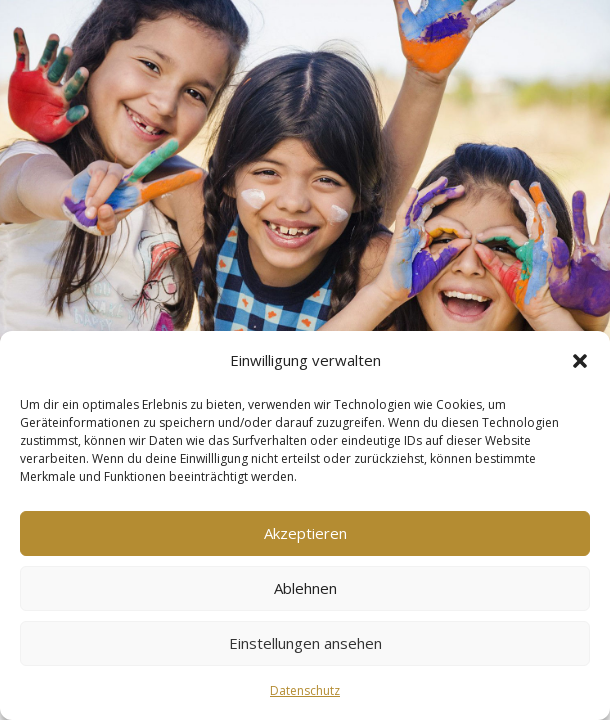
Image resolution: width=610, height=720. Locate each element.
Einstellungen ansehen (305, 643)
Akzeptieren (305, 533)
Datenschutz (305, 690)
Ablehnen (305, 588)
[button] (580, 361)
